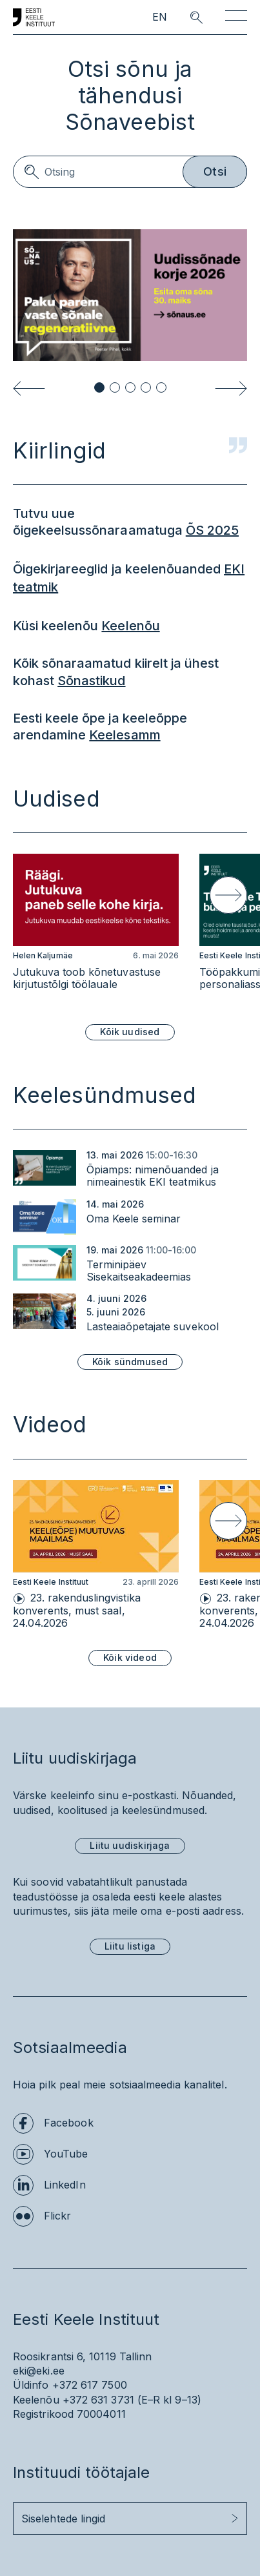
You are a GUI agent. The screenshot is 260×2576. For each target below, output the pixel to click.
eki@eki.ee (39, 2370)
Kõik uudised (129, 1031)
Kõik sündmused (130, 1361)
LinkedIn (65, 2184)
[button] (99, 387)
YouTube (66, 2153)
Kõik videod (130, 1657)
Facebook (69, 2122)
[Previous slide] (29, 388)
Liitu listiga (130, 1946)
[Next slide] (231, 388)
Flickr (57, 2215)
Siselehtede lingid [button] (63, 2518)
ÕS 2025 (212, 530)
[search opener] (185, 17)
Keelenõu (130, 626)
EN (159, 17)
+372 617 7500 (89, 2384)
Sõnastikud (91, 680)
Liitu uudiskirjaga (130, 1845)
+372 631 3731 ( (102, 2399)
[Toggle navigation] (236, 18)
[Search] (130, 172)
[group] (96, 929)
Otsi (214, 171)
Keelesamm (124, 735)
